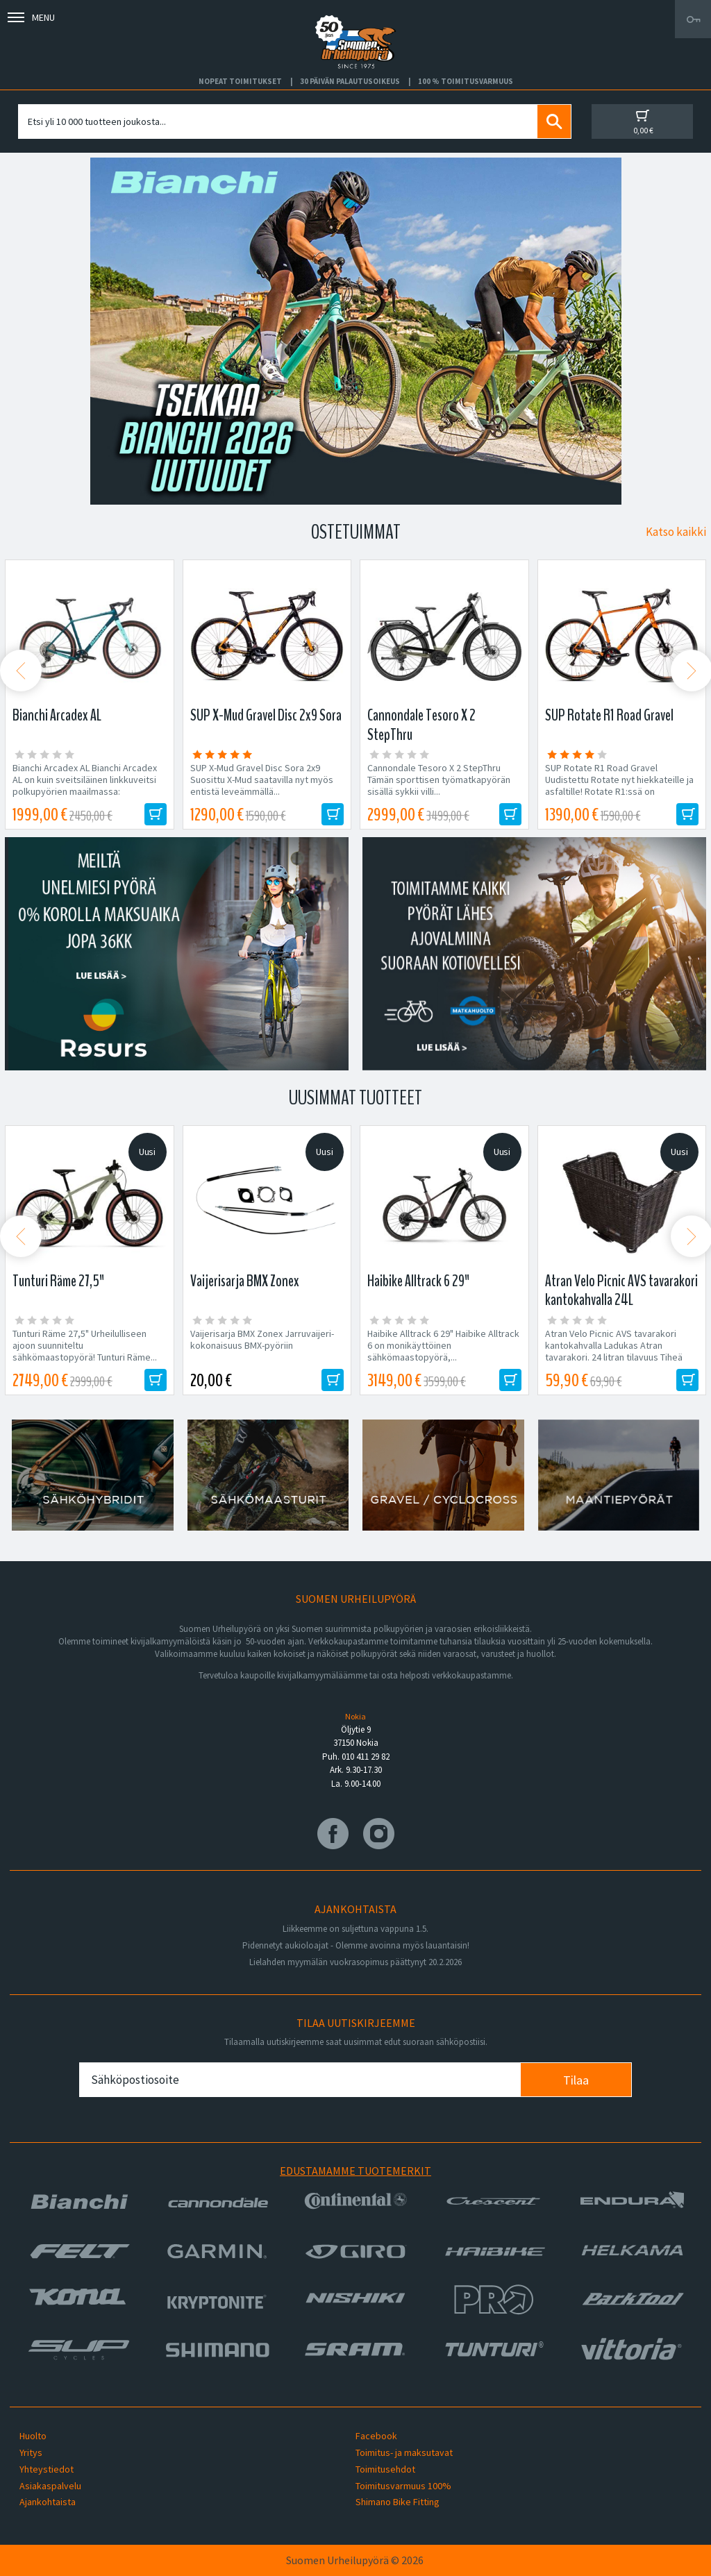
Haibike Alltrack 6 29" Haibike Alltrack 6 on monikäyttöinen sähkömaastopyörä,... (443, 1345)
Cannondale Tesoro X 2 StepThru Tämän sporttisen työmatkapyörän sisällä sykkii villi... (438, 780)
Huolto (33, 2436)
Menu (31, 17)
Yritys (30, 2452)
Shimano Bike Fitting (398, 2501)
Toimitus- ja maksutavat (404, 2452)
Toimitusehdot (385, 2469)
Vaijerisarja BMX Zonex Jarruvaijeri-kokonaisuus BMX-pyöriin (262, 1340)
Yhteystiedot (46, 2469)
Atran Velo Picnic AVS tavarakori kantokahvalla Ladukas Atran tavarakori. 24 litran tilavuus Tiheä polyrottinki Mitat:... (614, 1351)
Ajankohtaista (47, 2501)
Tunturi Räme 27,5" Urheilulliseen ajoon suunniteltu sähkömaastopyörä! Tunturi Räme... (84, 1345)
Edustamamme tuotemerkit (355, 2171)
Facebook (376, 2436)
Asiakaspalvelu (50, 2486)
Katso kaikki (676, 531)
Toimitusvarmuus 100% (403, 2486)
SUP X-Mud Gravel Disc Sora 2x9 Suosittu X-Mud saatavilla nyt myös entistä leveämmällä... (261, 780)
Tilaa (576, 2080)
